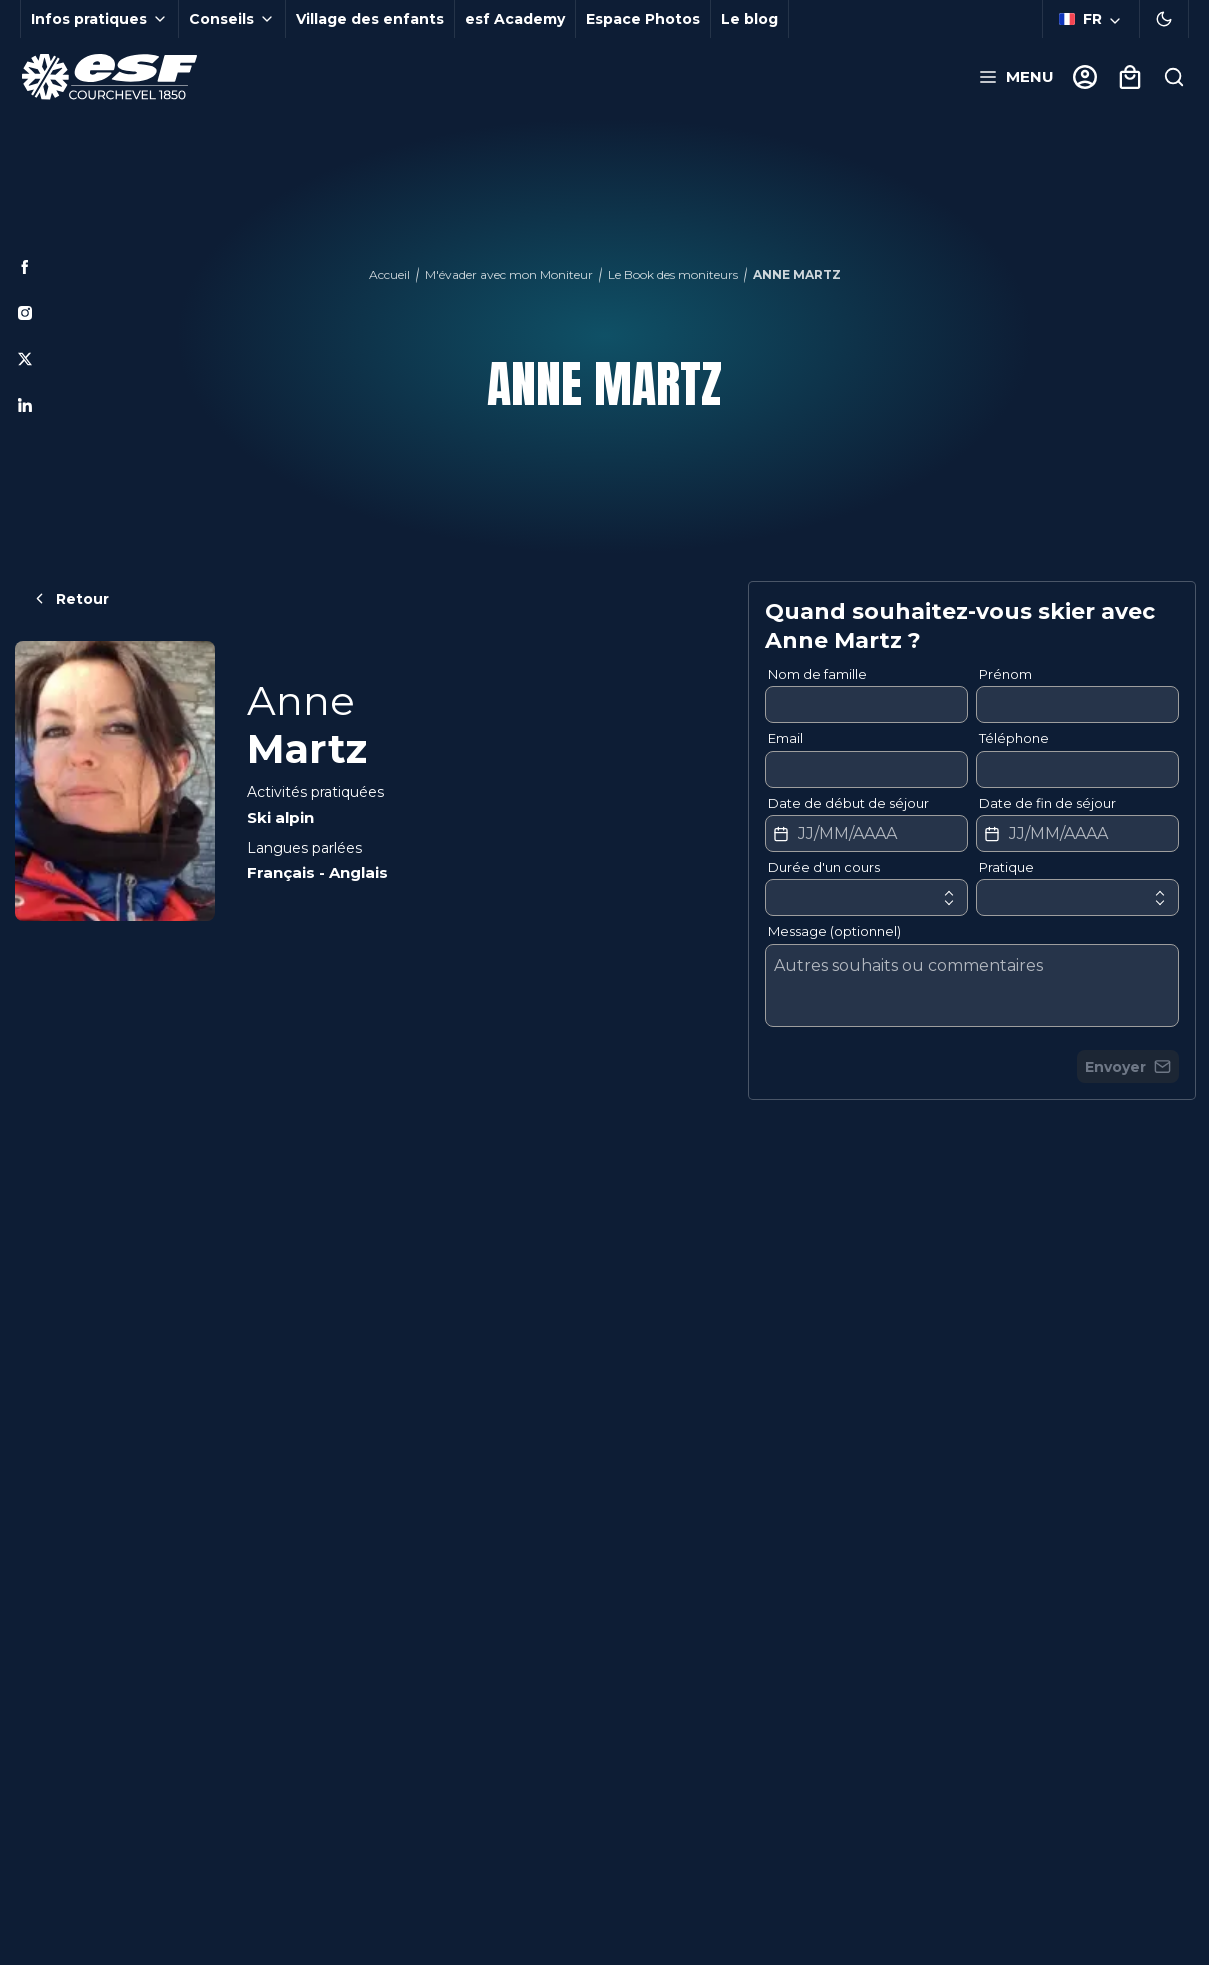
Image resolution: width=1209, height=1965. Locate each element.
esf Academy (515, 19)
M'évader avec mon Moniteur (509, 274)
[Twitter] (25, 359)
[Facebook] (25, 267)
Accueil (389, 274)
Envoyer (1128, 1067)
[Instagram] (25, 313)
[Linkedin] (25, 405)
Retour (70, 599)
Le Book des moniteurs (673, 274)
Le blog (749, 19)
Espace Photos (643, 19)
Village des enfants (370, 19)
